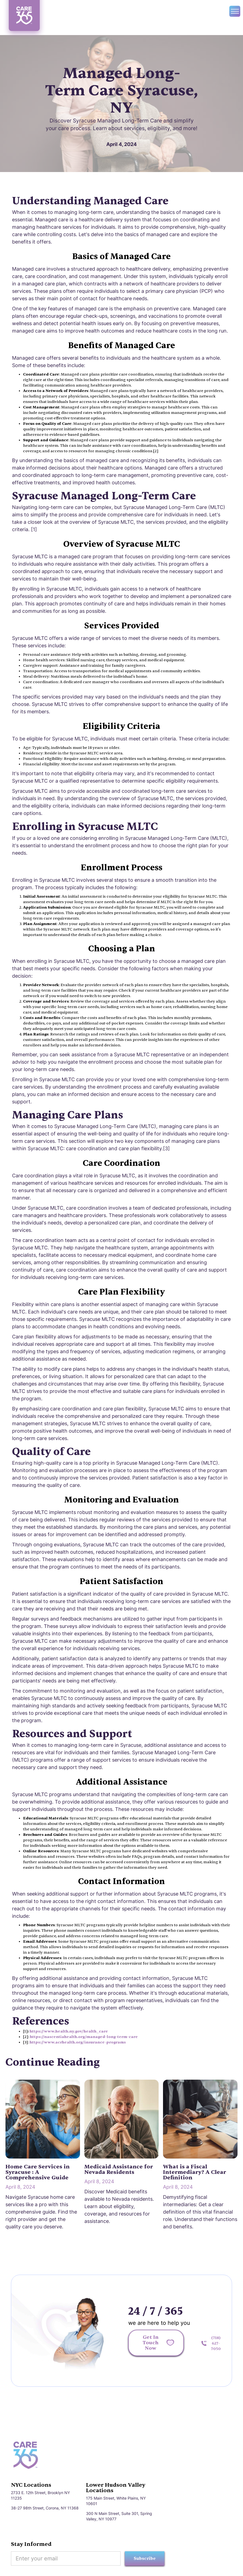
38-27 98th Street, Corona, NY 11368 (45, 2508)
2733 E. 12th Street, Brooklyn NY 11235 (40, 2495)
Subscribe (145, 2558)
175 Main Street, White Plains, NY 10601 (116, 2501)
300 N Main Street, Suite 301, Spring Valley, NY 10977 (119, 2516)
